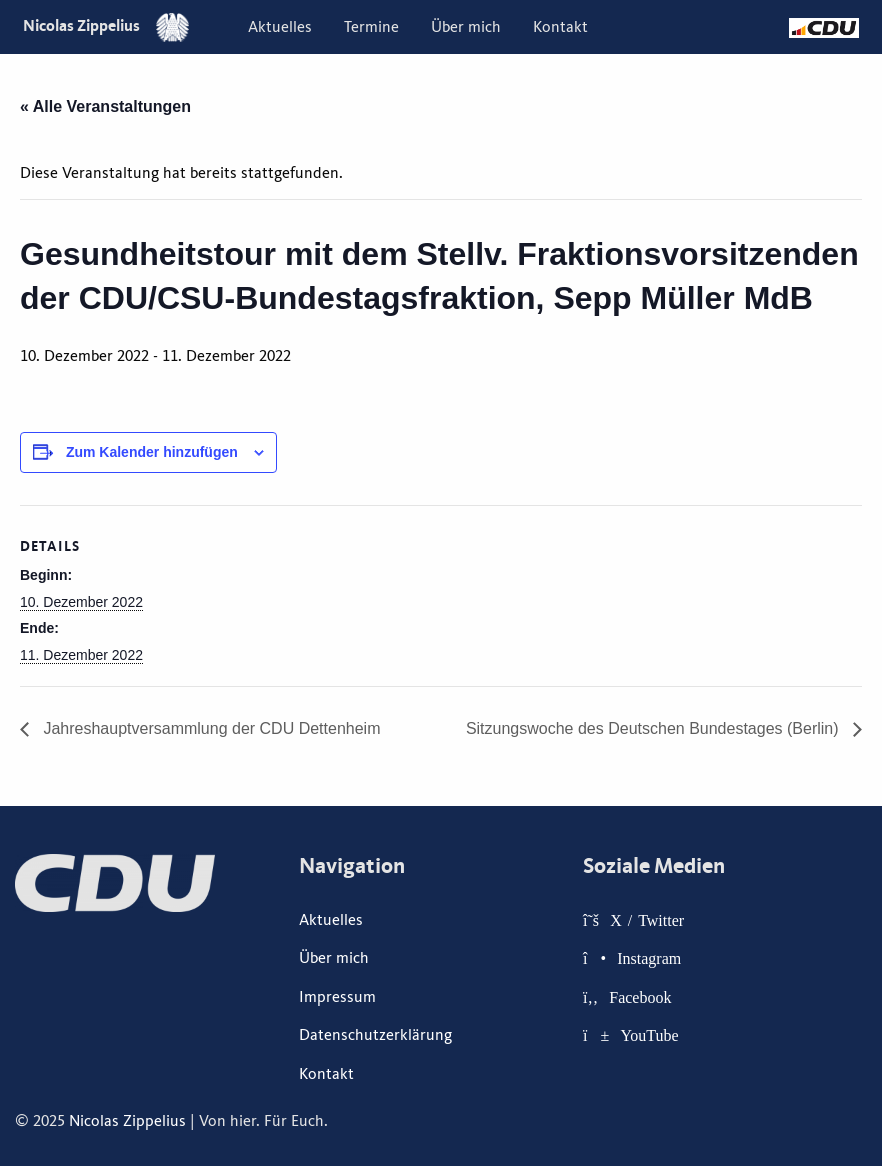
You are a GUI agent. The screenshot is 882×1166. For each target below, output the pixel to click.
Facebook (640, 997)
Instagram (649, 958)
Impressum (337, 997)
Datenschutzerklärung (375, 1035)
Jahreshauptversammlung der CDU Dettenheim (209, 728)
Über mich (466, 27)
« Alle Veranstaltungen (105, 106)
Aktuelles (280, 27)
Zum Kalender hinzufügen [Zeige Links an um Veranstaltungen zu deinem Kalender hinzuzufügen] (152, 452)
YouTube (649, 1035)
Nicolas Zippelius (106, 25)
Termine (371, 27)
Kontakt (560, 27)
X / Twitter (647, 920)
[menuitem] (280, 27)
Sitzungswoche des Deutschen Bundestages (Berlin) (654, 728)
